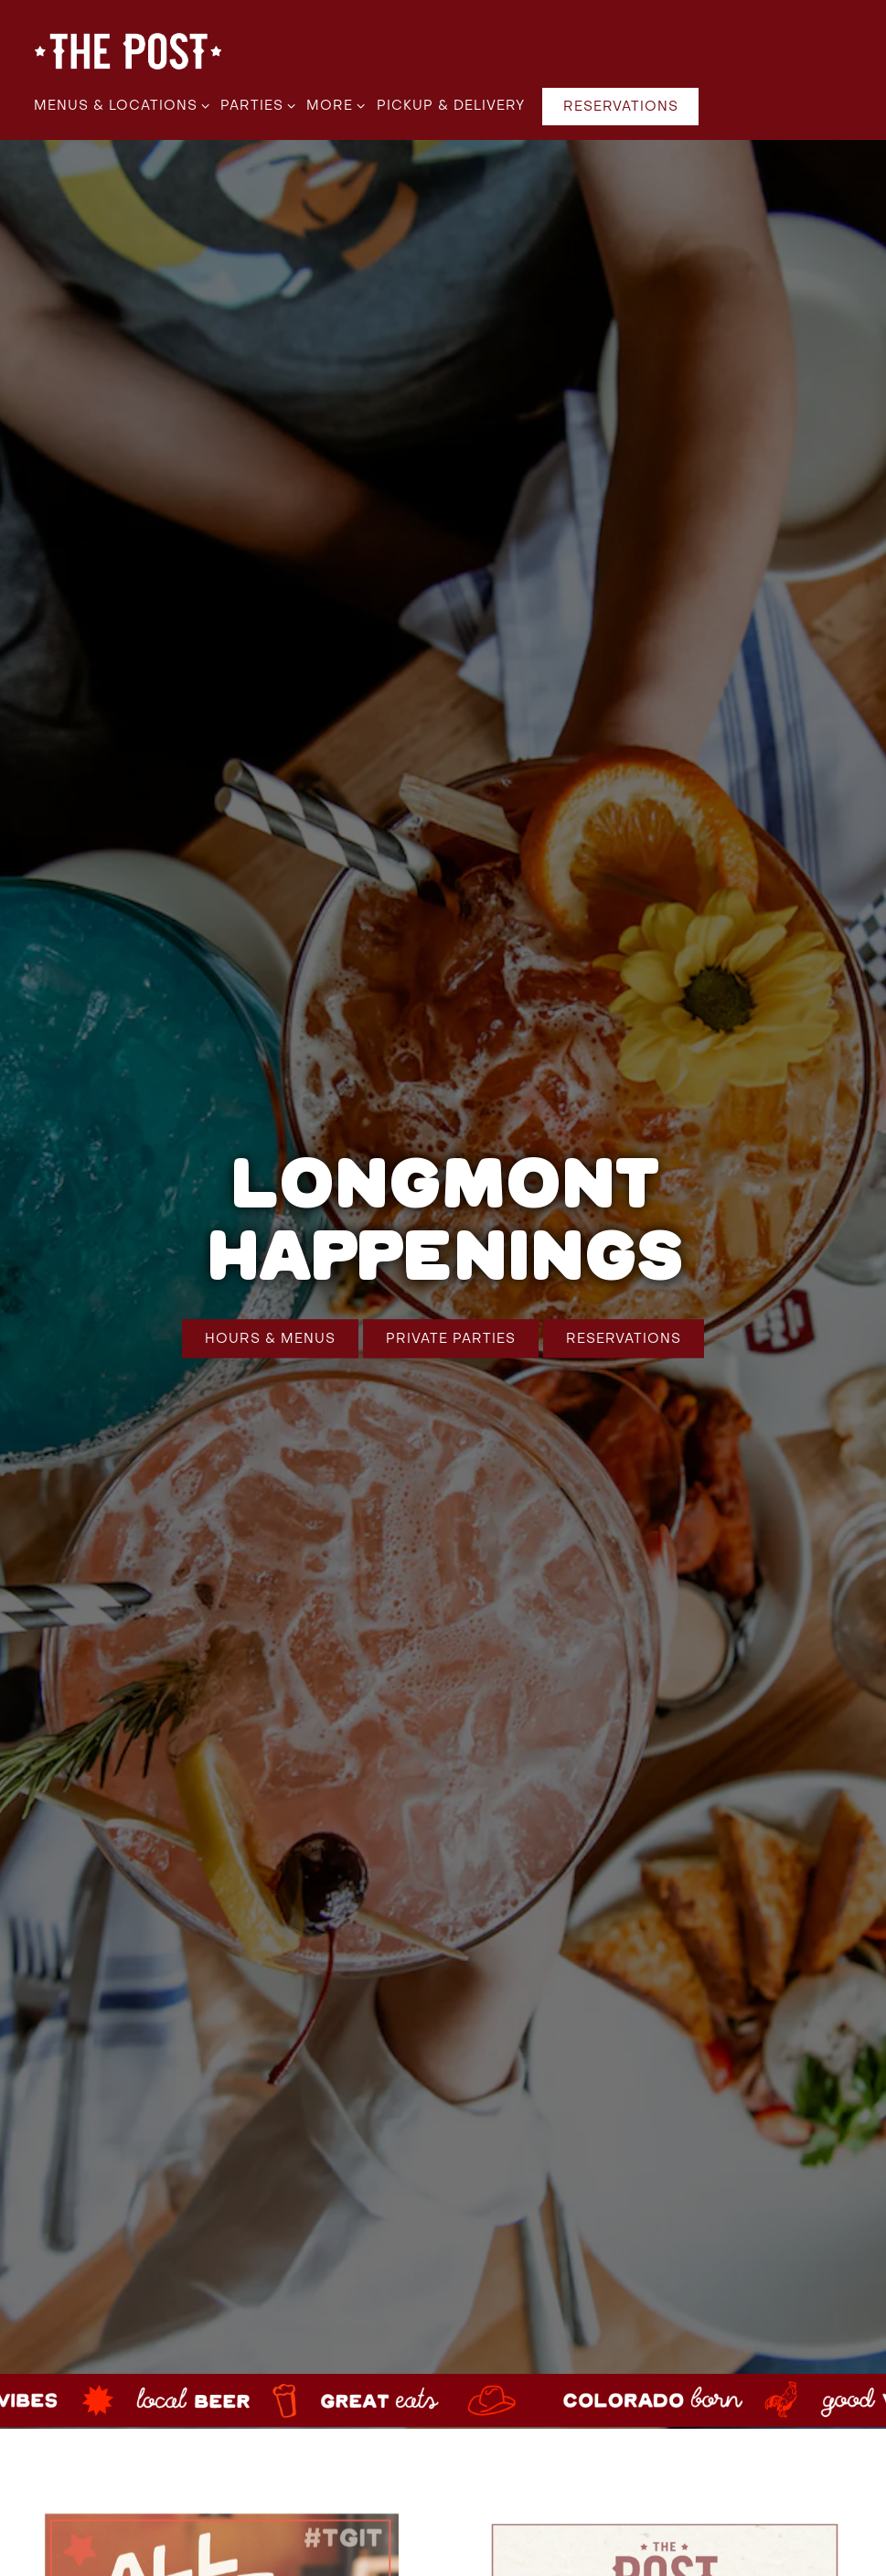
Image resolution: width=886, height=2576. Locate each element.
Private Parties (451, 1303)
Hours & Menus (270, 1303)
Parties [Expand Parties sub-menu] (254, 104)
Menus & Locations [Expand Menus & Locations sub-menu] (118, 104)
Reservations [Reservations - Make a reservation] (620, 107)
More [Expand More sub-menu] (332, 104)
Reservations (623, 1303)
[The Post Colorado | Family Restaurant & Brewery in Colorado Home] (128, 51)
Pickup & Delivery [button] (451, 106)
